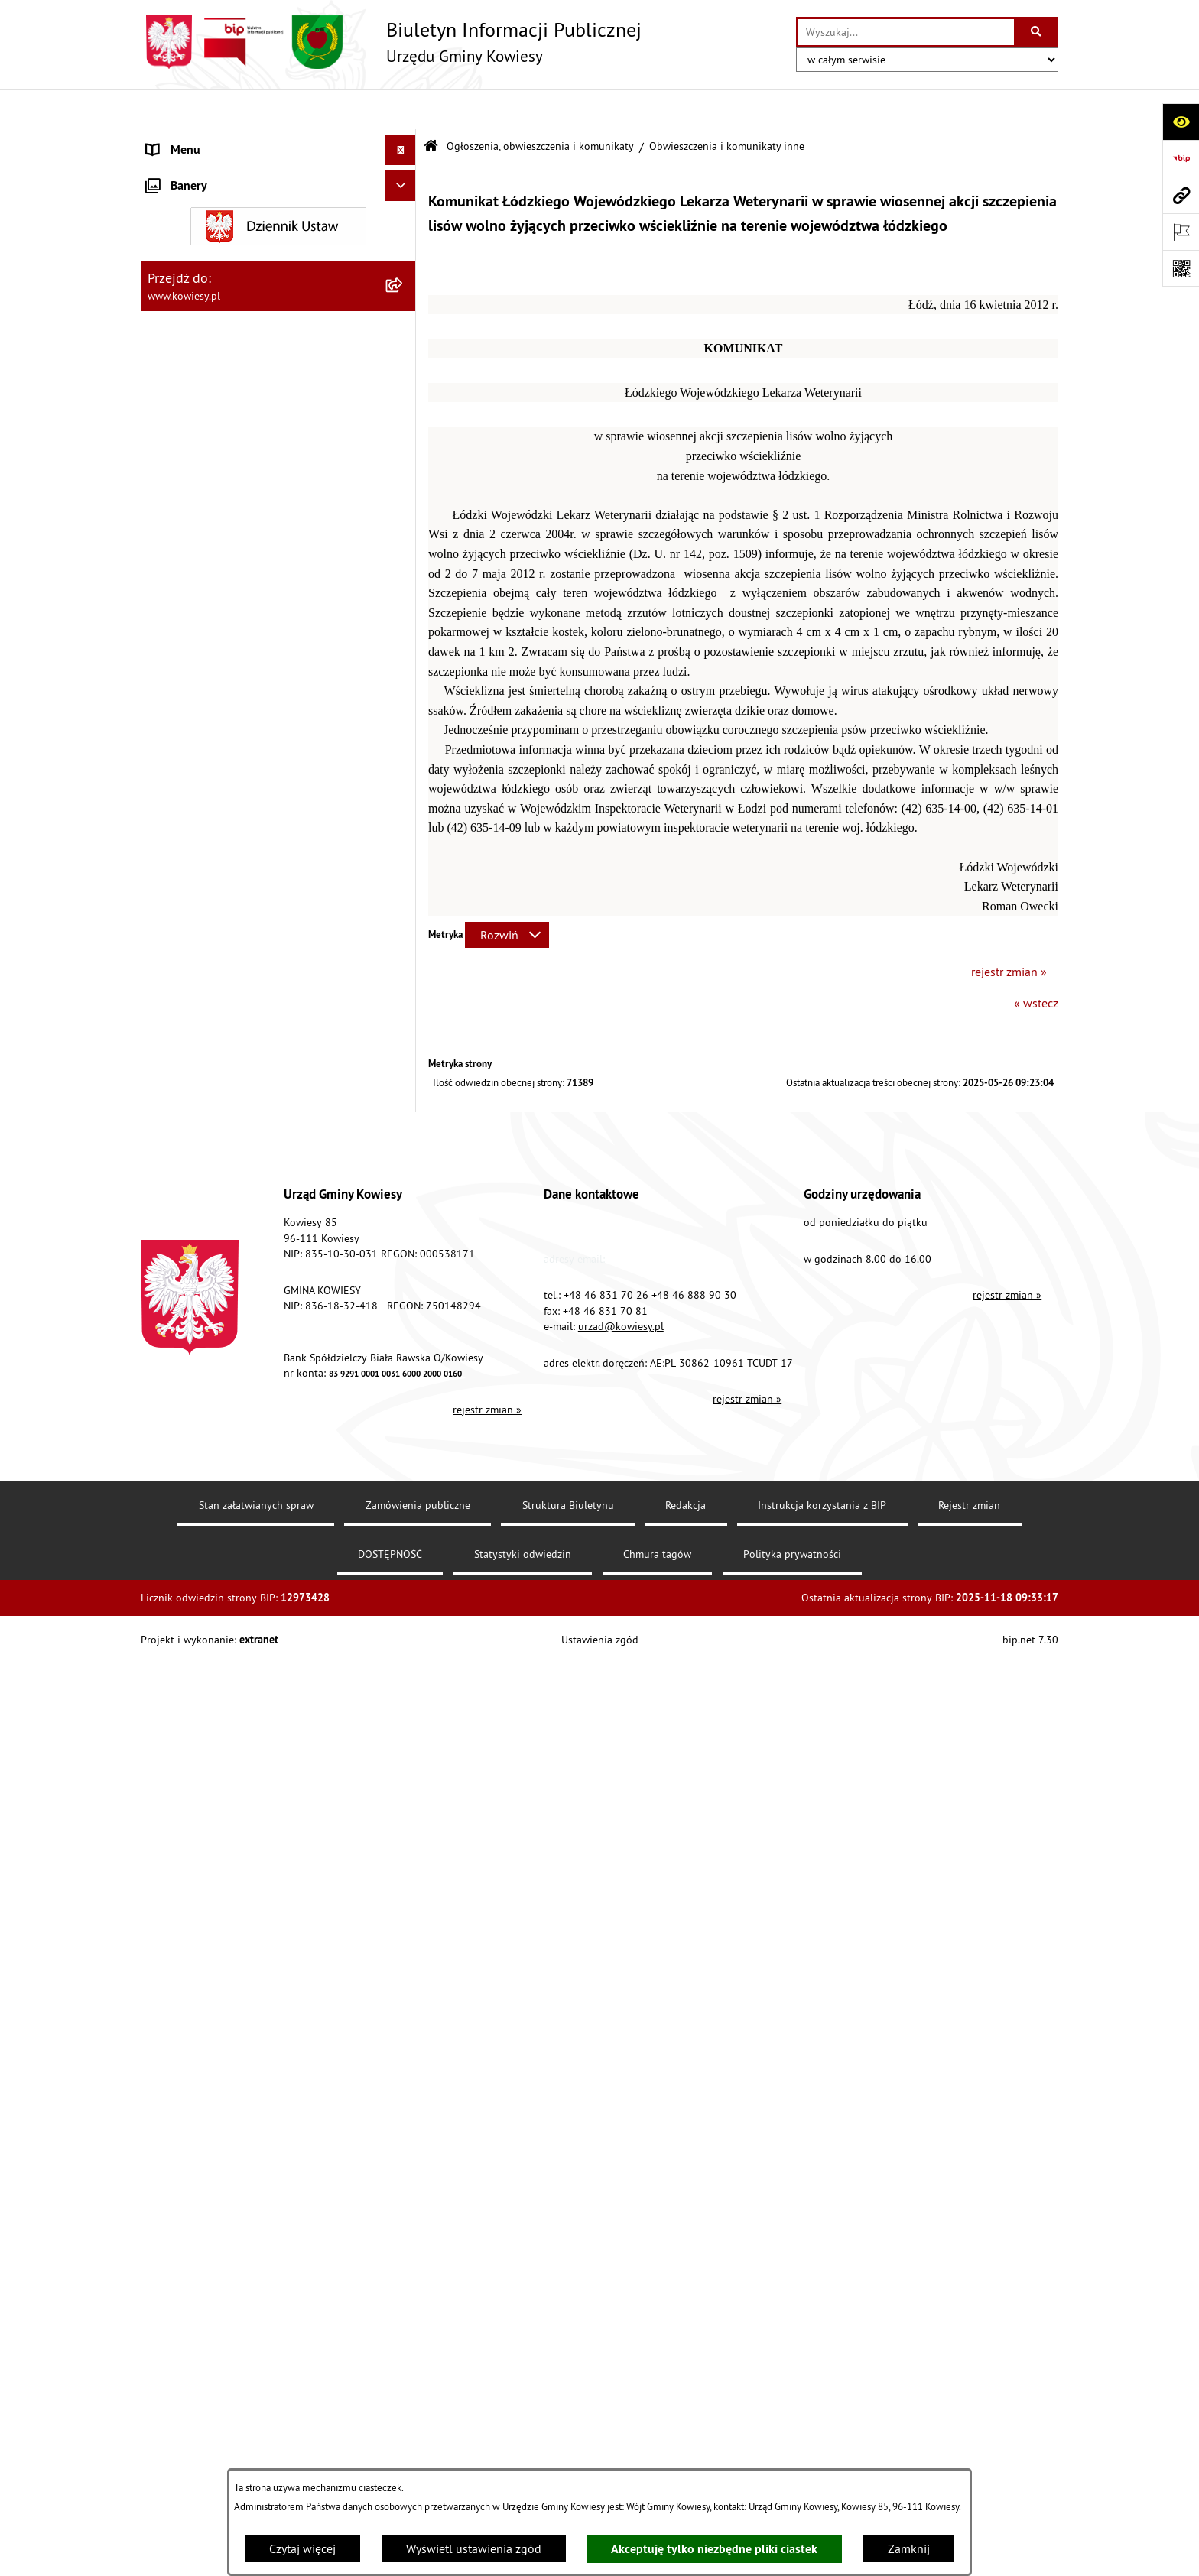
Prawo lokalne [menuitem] (184, 201)
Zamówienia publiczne (418, 2457)
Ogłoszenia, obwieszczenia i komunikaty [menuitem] (251, 587)
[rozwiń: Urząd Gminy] (404, 141)
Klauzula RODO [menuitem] (187, 1843)
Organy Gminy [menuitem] (183, 171)
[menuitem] (278, 627)
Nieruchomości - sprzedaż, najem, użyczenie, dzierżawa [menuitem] (260, 1247)
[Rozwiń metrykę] (507, 895)
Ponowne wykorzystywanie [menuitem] (217, 1629)
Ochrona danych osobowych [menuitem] (220, 1812)
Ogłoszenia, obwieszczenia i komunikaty (540, 105)
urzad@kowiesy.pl (621, 2279)
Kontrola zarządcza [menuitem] (196, 354)
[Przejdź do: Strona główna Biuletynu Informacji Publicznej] (431, 107)
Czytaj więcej (302, 2548)
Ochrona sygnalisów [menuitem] (200, 1904)
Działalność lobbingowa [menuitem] (210, 1506)
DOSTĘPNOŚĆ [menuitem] (184, 1781)
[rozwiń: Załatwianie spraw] (404, 1476)
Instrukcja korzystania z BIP (822, 2457)
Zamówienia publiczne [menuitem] (206, 293)
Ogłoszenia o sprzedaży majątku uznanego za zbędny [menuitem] (265, 1295)
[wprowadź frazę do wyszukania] (906, 32)
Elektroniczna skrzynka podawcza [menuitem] (234, 1720)
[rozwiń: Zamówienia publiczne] (404, 294)
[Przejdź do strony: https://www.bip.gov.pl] (1180, 158)
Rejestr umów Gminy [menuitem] (200, 1366)
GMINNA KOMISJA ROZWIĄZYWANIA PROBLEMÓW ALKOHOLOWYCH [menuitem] (241, 1406)
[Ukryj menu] (400, 110)
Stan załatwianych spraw (256, 2457)
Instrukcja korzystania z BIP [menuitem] (218, 1751)
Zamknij (909, 2548)
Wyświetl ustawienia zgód (473, 2548)
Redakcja (685, 2457)
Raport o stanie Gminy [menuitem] (204, 446)
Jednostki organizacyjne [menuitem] (209, 385)
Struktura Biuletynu (568, 2457)
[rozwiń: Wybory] (404, 1537)
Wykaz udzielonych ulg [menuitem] (207, 1445)
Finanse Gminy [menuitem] (185, 263)
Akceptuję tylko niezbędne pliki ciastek (714, 2549)
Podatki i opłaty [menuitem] (187, 507)
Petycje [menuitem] (165, 1659)
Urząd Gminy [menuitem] (180, 140)
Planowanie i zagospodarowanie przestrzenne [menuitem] (232, 547)
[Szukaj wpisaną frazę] (1037, 32)
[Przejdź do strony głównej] (391, 42)
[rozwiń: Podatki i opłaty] (404, 508)
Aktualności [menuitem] (177, 1873)
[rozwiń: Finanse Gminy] (404, 263)
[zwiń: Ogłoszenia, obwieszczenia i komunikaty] (404, 587)
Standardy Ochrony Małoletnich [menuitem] (228, 232)
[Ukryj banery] (400, 1940)
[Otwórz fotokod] (1180, 268)
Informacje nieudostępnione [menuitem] (220, 1598)
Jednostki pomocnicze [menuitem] (204, 415)
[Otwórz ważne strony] (1180, 231)
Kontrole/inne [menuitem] (183, 1690)
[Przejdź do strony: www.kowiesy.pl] (1180, 195)
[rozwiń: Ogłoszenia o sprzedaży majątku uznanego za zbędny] (404, 1287)
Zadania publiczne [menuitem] (195, 1335)
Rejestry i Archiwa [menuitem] (191, 1567)
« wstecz (1036, 963)
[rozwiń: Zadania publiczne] (404, 1335)
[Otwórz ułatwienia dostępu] (1180, 121)
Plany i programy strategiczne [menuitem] (223, 477)
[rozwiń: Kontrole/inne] (404, 1690)
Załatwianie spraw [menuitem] (194, 1476)
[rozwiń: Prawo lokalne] (404, 202)
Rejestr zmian (969, 2457)
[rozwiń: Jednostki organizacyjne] (404, 385)
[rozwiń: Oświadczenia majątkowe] (404, 324)
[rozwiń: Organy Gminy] (404, 171)
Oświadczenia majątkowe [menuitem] (213, 324)
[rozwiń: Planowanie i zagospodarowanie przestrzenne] (404, 538)
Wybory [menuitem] (166, 1537)
